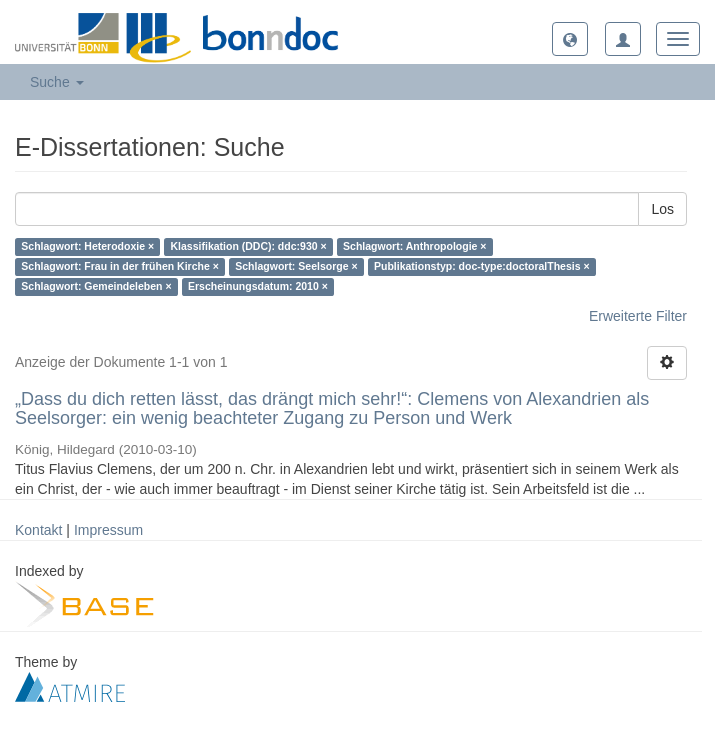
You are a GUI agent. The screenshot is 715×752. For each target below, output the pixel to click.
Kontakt (38, 530)
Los (662, 209)
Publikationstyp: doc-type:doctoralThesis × (482, 267)
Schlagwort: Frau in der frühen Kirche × (120, 267)
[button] (570, 39)
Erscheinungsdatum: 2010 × (258, 287)
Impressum (108, 530)
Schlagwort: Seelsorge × (296, 267)
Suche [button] (57, 82)
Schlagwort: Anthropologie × (414, 247)
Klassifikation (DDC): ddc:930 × (249, 247)
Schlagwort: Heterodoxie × (87, 247)
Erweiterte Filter (638, 316)
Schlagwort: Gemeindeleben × (96, 287)
